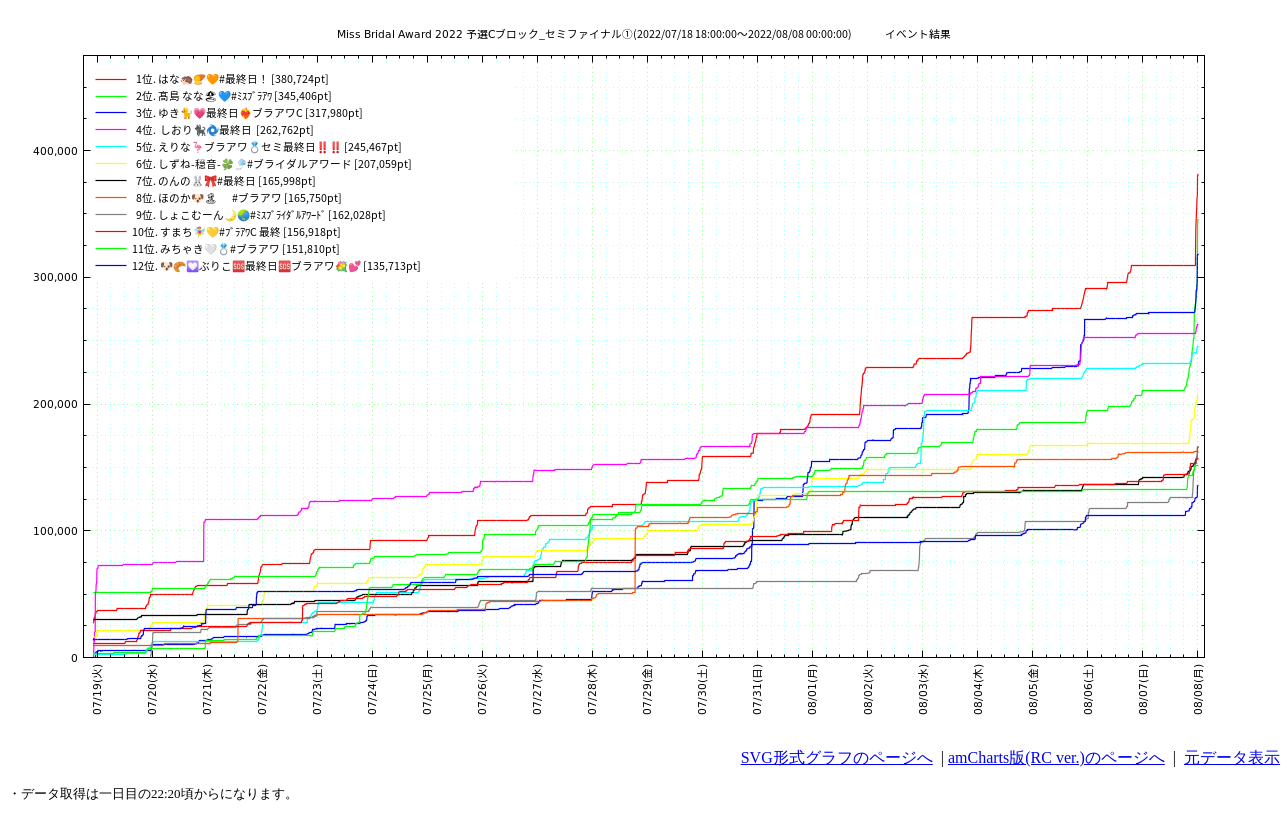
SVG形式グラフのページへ (837, 757)
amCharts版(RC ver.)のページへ (1056, 757)
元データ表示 (1232, 757)
